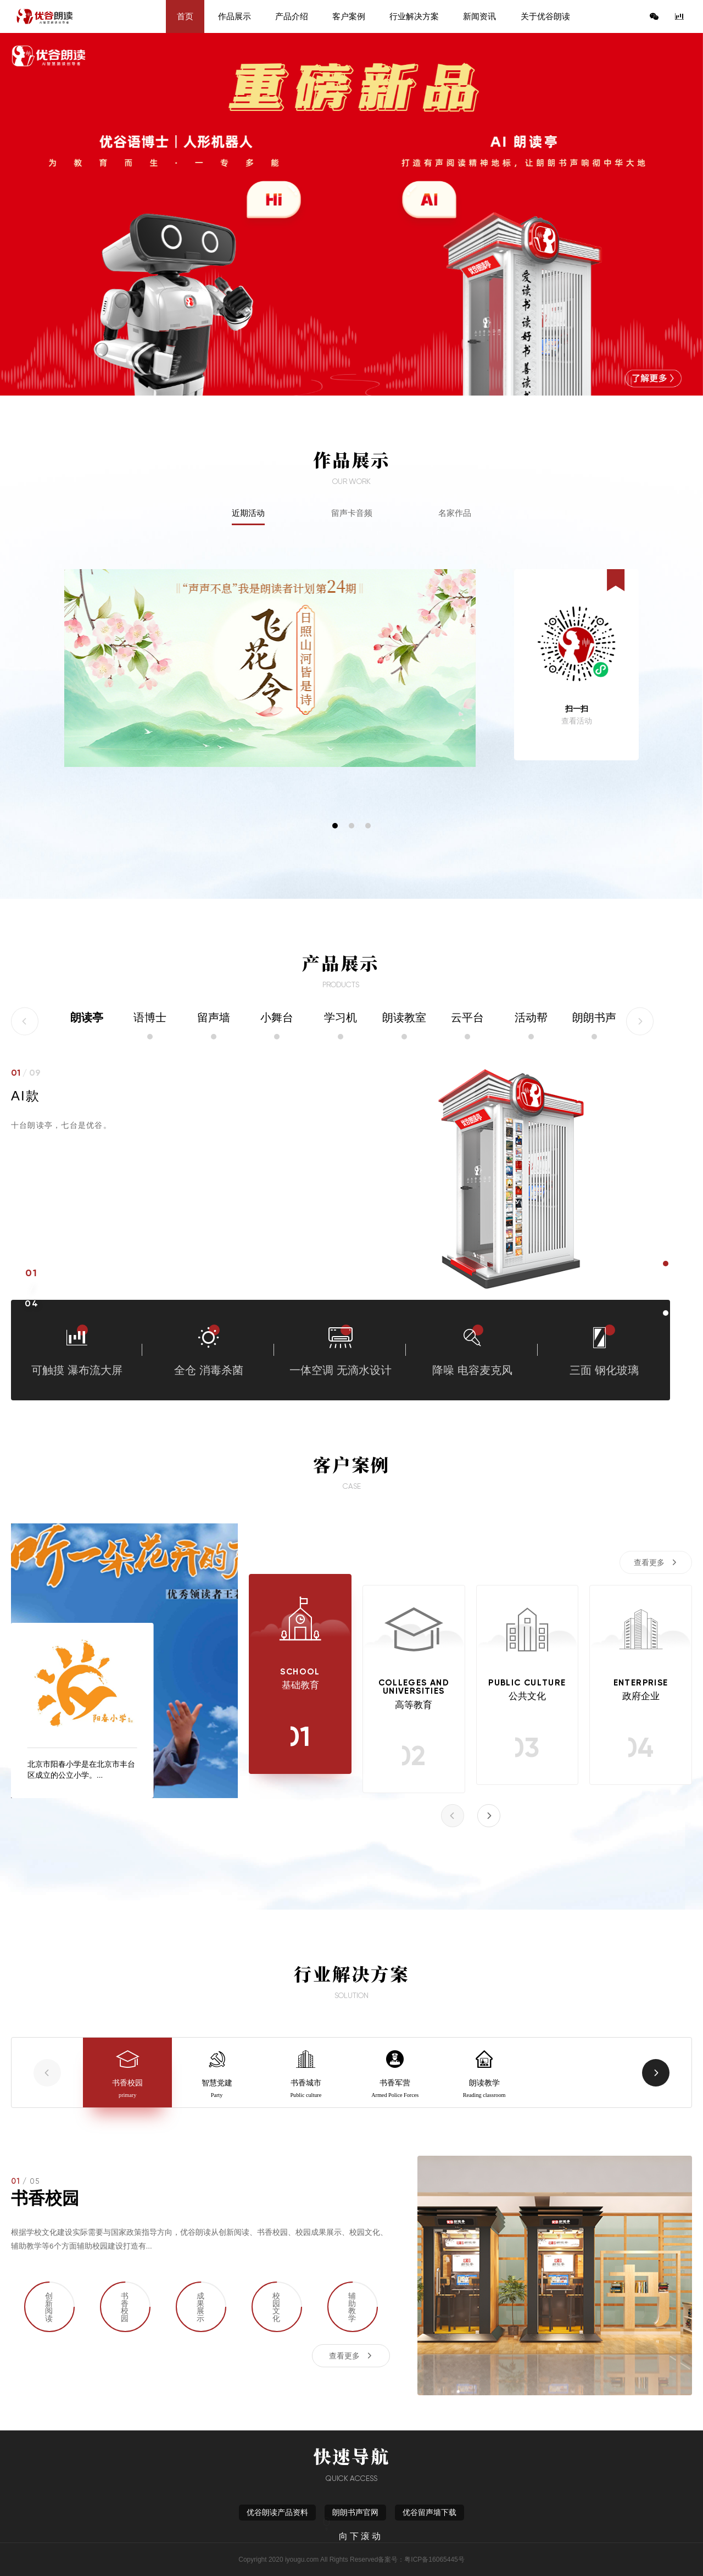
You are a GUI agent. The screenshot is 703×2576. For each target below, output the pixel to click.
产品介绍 (291, 16)
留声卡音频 (351, 513)
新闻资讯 (479, 16)
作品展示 (234, 16)
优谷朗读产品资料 (277, 2512)
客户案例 (348, 16)
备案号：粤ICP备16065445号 (421, 2559)
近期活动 (248, 513)
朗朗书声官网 (355, 2512)
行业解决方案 (414, 16)
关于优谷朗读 (545, 16)
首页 (185, 16)
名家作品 (454, 513)
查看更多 (649, 1562)
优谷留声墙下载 (429, 2512)
